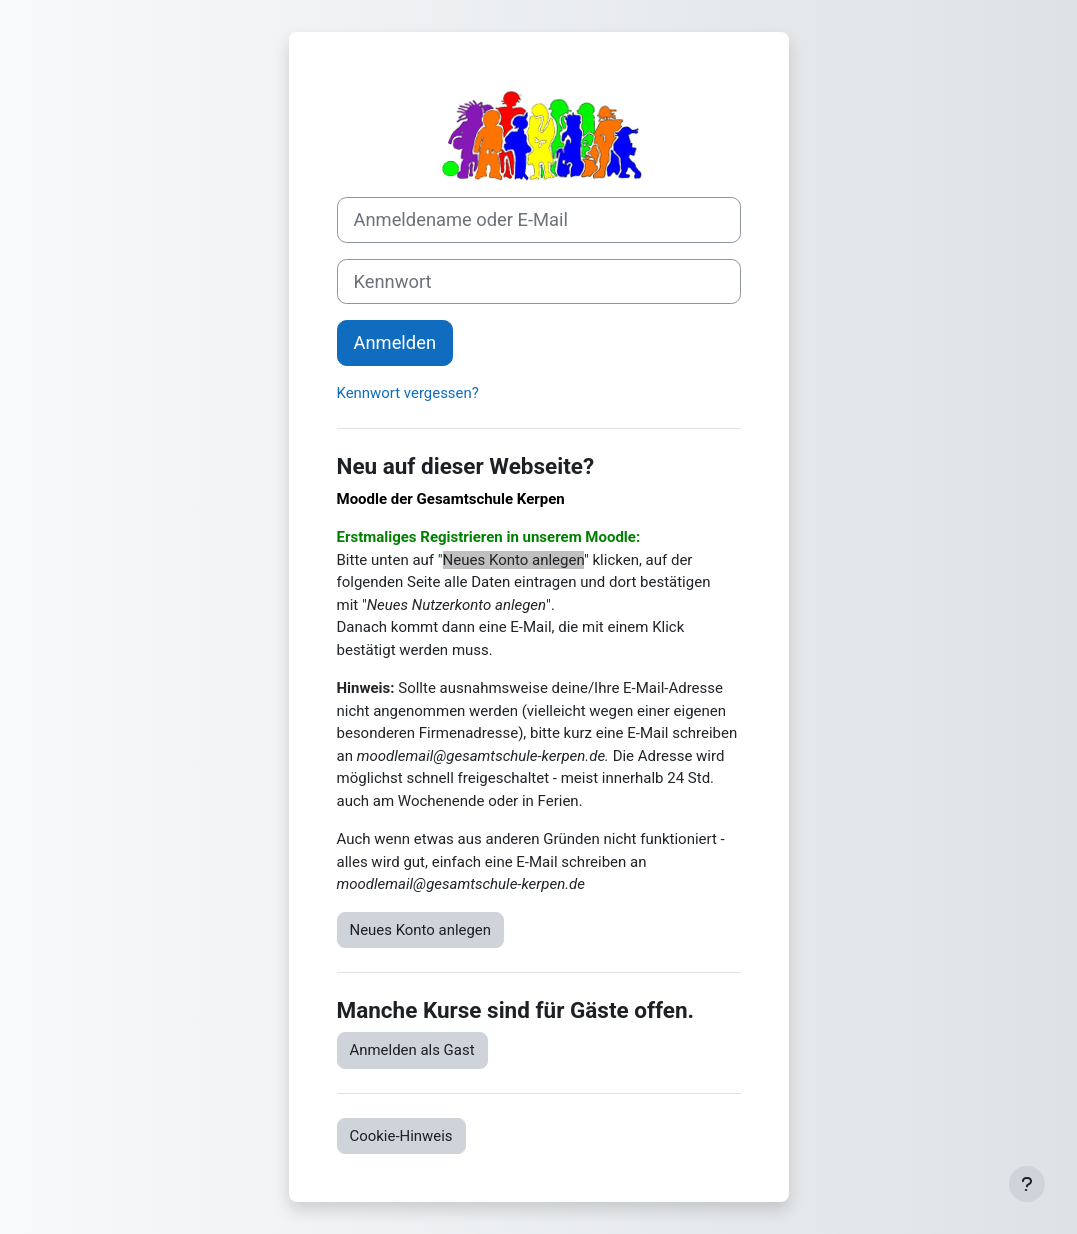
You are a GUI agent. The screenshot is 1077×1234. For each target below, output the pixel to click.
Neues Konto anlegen (421, 930)
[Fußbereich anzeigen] (1027, 1184)
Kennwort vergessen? (408, 393)
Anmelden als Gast (412, 1050)
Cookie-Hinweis (401, 1136)
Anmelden (395, 342)
